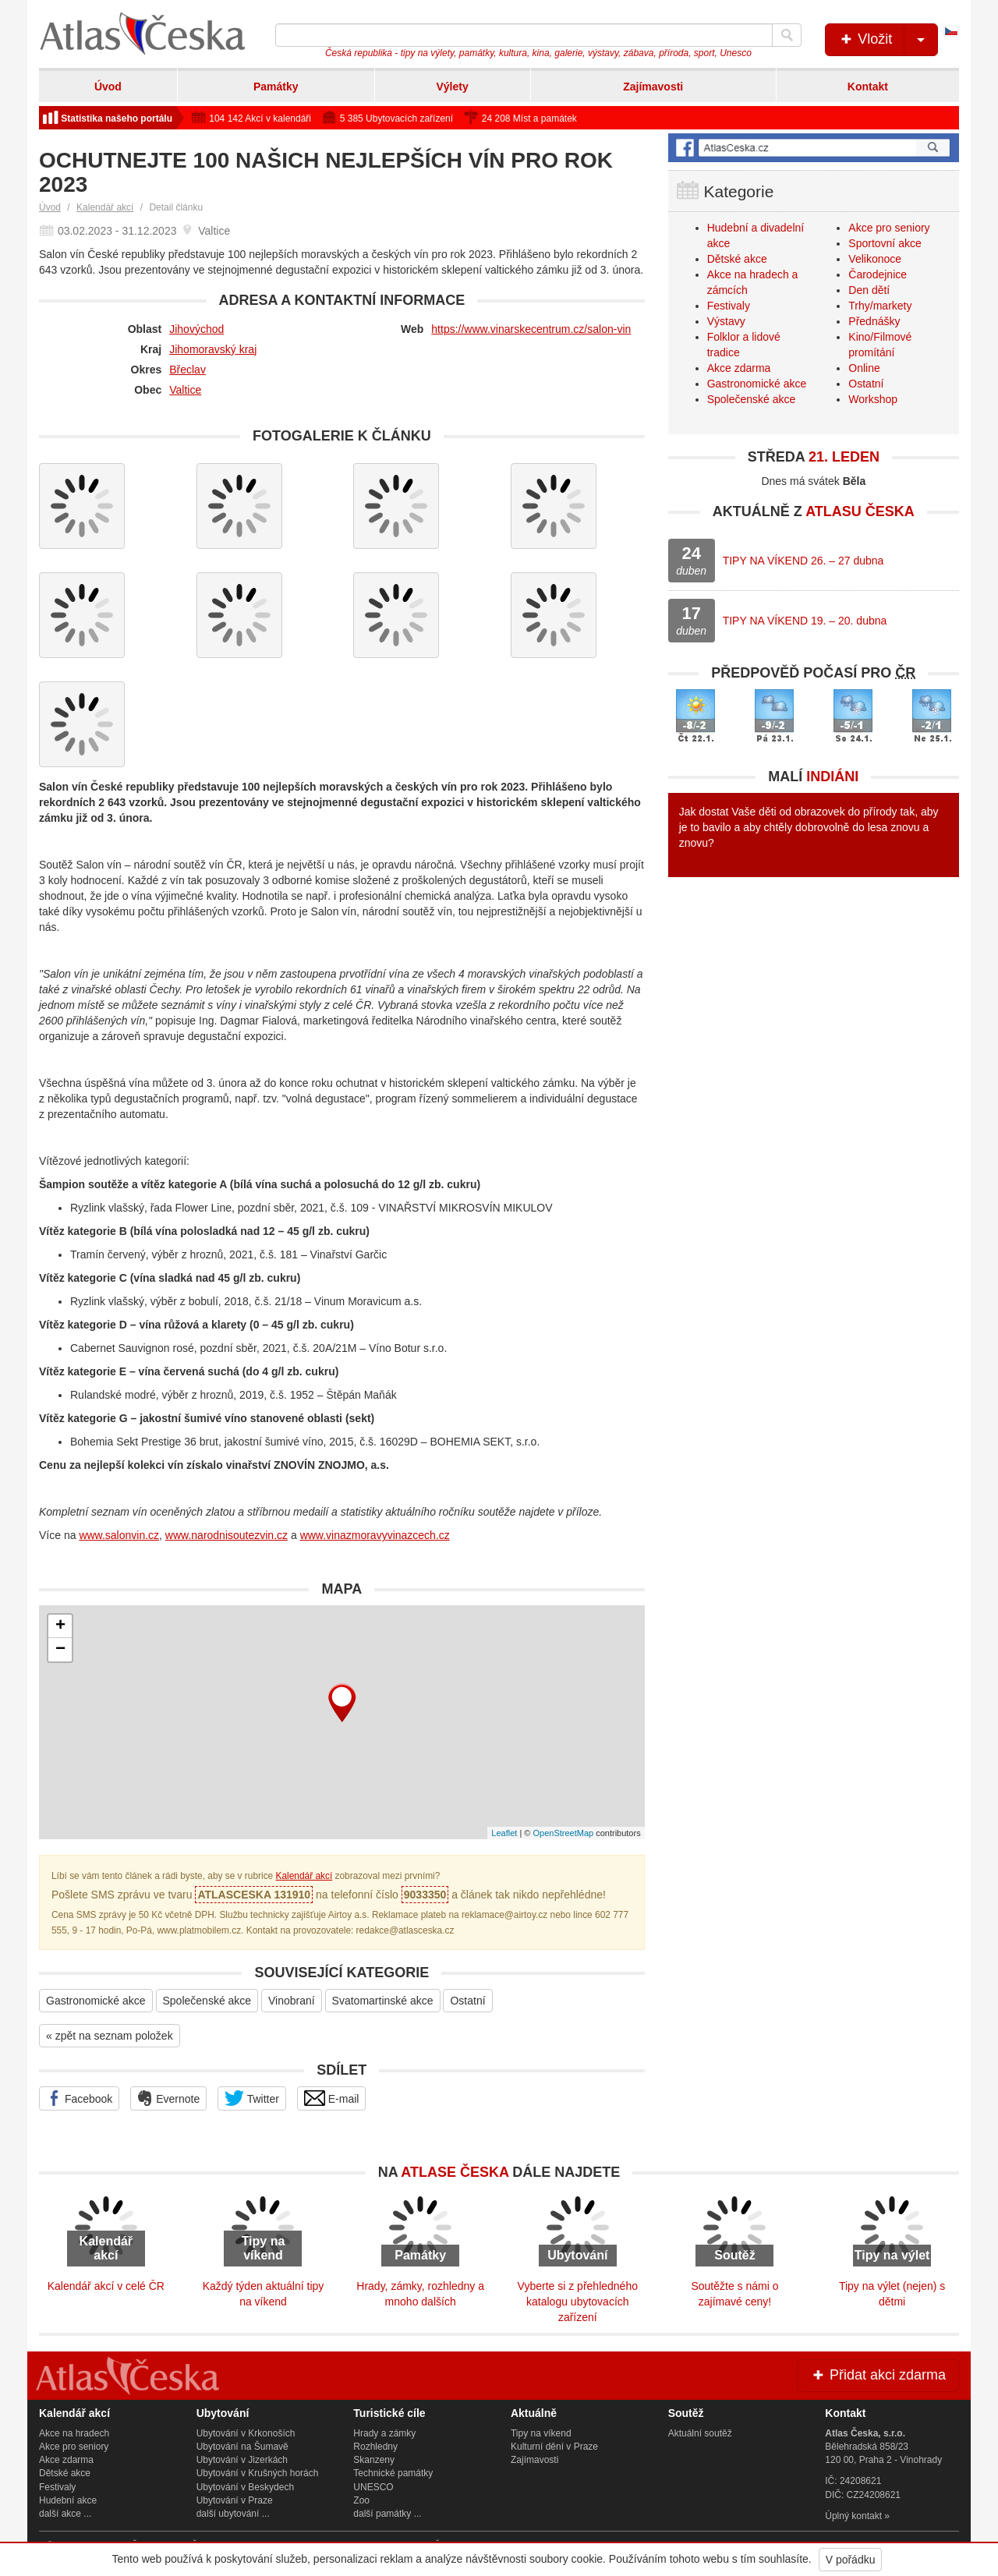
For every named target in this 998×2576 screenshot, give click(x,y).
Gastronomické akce (96, 2000)
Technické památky (393, 2473)
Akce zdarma (739, 368)
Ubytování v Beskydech (245, 2487)
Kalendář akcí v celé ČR (106, 2286)
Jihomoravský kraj (213, 349)
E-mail (331, 2098)
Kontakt (868, 86)
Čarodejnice (877, 274)
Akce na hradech (74, 2433)
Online (863, 368)
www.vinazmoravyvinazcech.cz (375, 1535)
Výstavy (726, 321)
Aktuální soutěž (700, 2433)
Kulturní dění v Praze (554, 2446)
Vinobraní (291, 2000)
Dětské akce (737, 259)
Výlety (452, 86)
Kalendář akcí (104, 207)
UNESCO (373, 2487)
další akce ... (65, 2513)
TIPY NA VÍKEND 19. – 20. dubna (805, 620)
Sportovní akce (884, 243)
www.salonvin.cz (119, 1535)
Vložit (887, 39)
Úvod (108, 86)
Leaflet (504, 1833)
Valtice (185, 390)
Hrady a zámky (384, 2433)
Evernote (168, 2098)
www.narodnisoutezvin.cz (226, 1535)
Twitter (252, 2098)
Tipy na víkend (541, 2433)
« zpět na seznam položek (109, 2035)
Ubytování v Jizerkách (242, 2459)
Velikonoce (874, 259)
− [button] (60, 1649)
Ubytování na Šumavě (242, 2446)
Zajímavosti (653, 86)
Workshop (872, 399)
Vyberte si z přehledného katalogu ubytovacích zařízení (578, 2301)
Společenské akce (207, 2000)
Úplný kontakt (853, 2516)
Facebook (79, 2098)
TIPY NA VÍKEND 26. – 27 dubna (803, 560)
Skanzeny (374, 2459)
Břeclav (187, 369)
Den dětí (869, 290)
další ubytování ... (233, 2513)
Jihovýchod (196, 329)
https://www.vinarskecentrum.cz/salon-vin (531, 329)
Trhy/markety (879, 305)
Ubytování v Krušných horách (257, 2473)
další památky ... (387, 2513)
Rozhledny (375, 2446)
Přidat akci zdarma (878, 2375)
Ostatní (467, 2000)
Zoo (361, 2500)
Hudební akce (68, 2500)
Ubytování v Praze (234, 2500)
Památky (276, 86)
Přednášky (874, 321)
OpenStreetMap (563, 1833)
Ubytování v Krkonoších (246, 2433)
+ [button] (60, 1626)
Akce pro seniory (888, 227)
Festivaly (728, 305)
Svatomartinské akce (383, 2000)
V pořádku (851, 2559)
